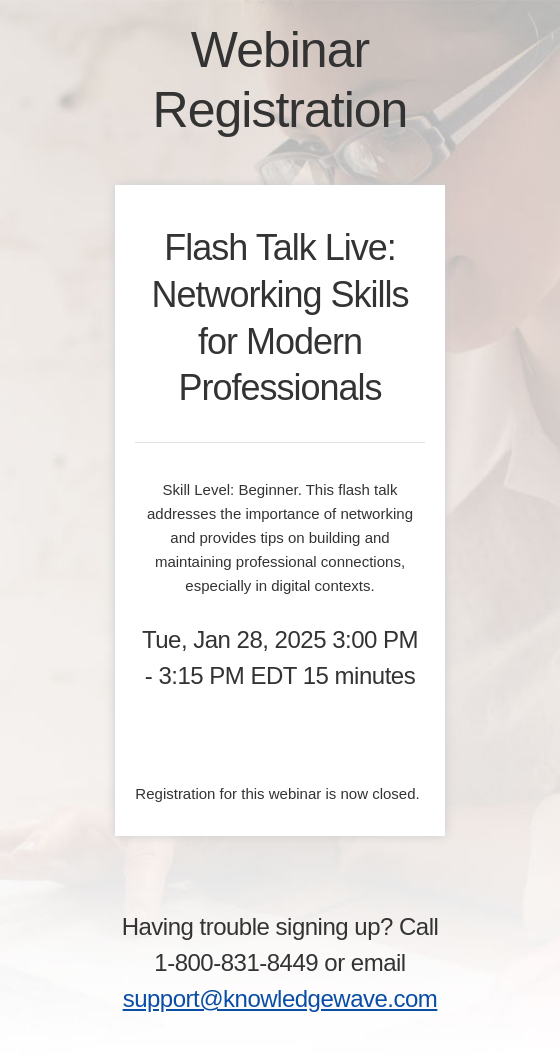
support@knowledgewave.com (280, 998)
